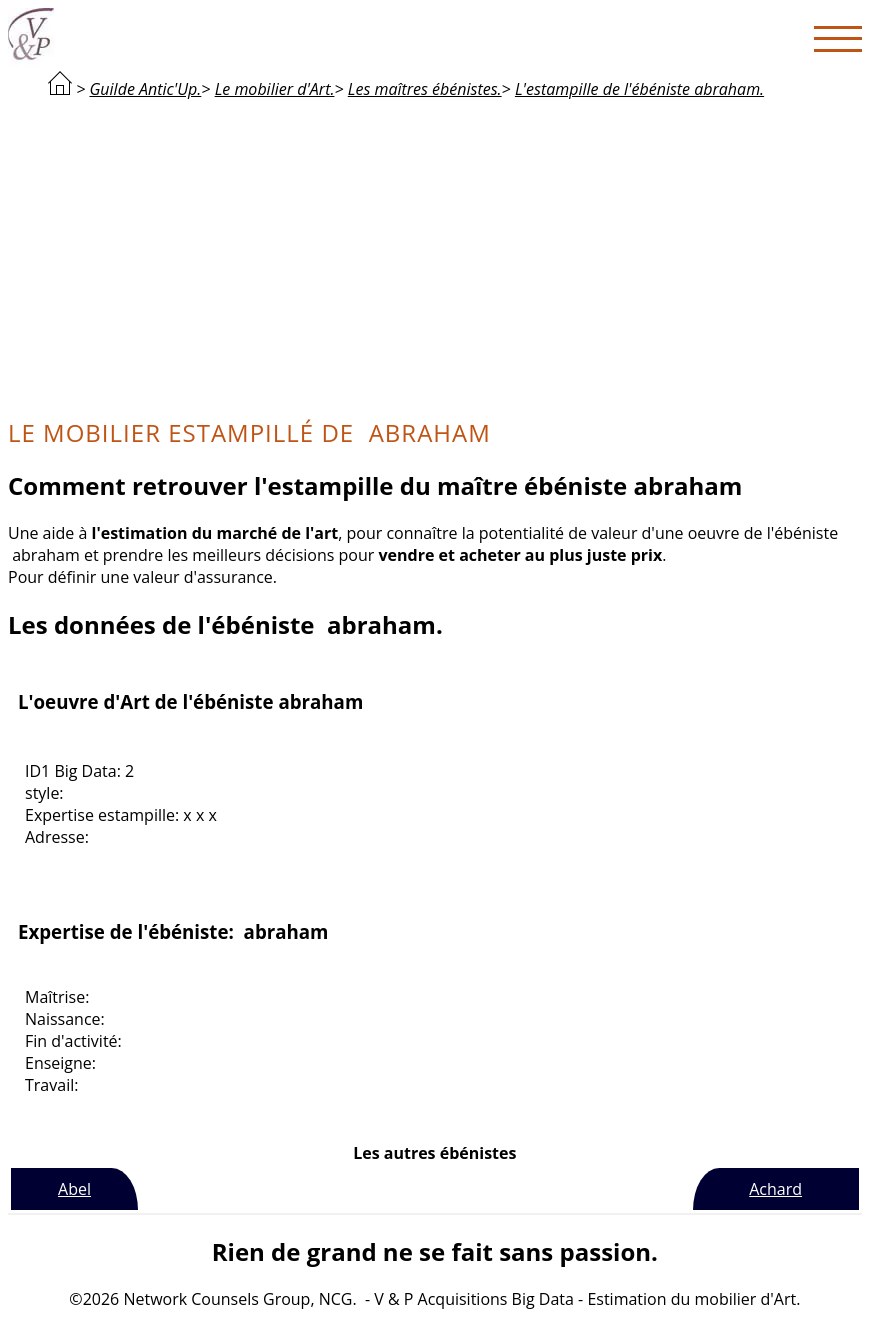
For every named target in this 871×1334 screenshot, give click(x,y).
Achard (775, 1189)
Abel (74, 1189)
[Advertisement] (435, 256)
